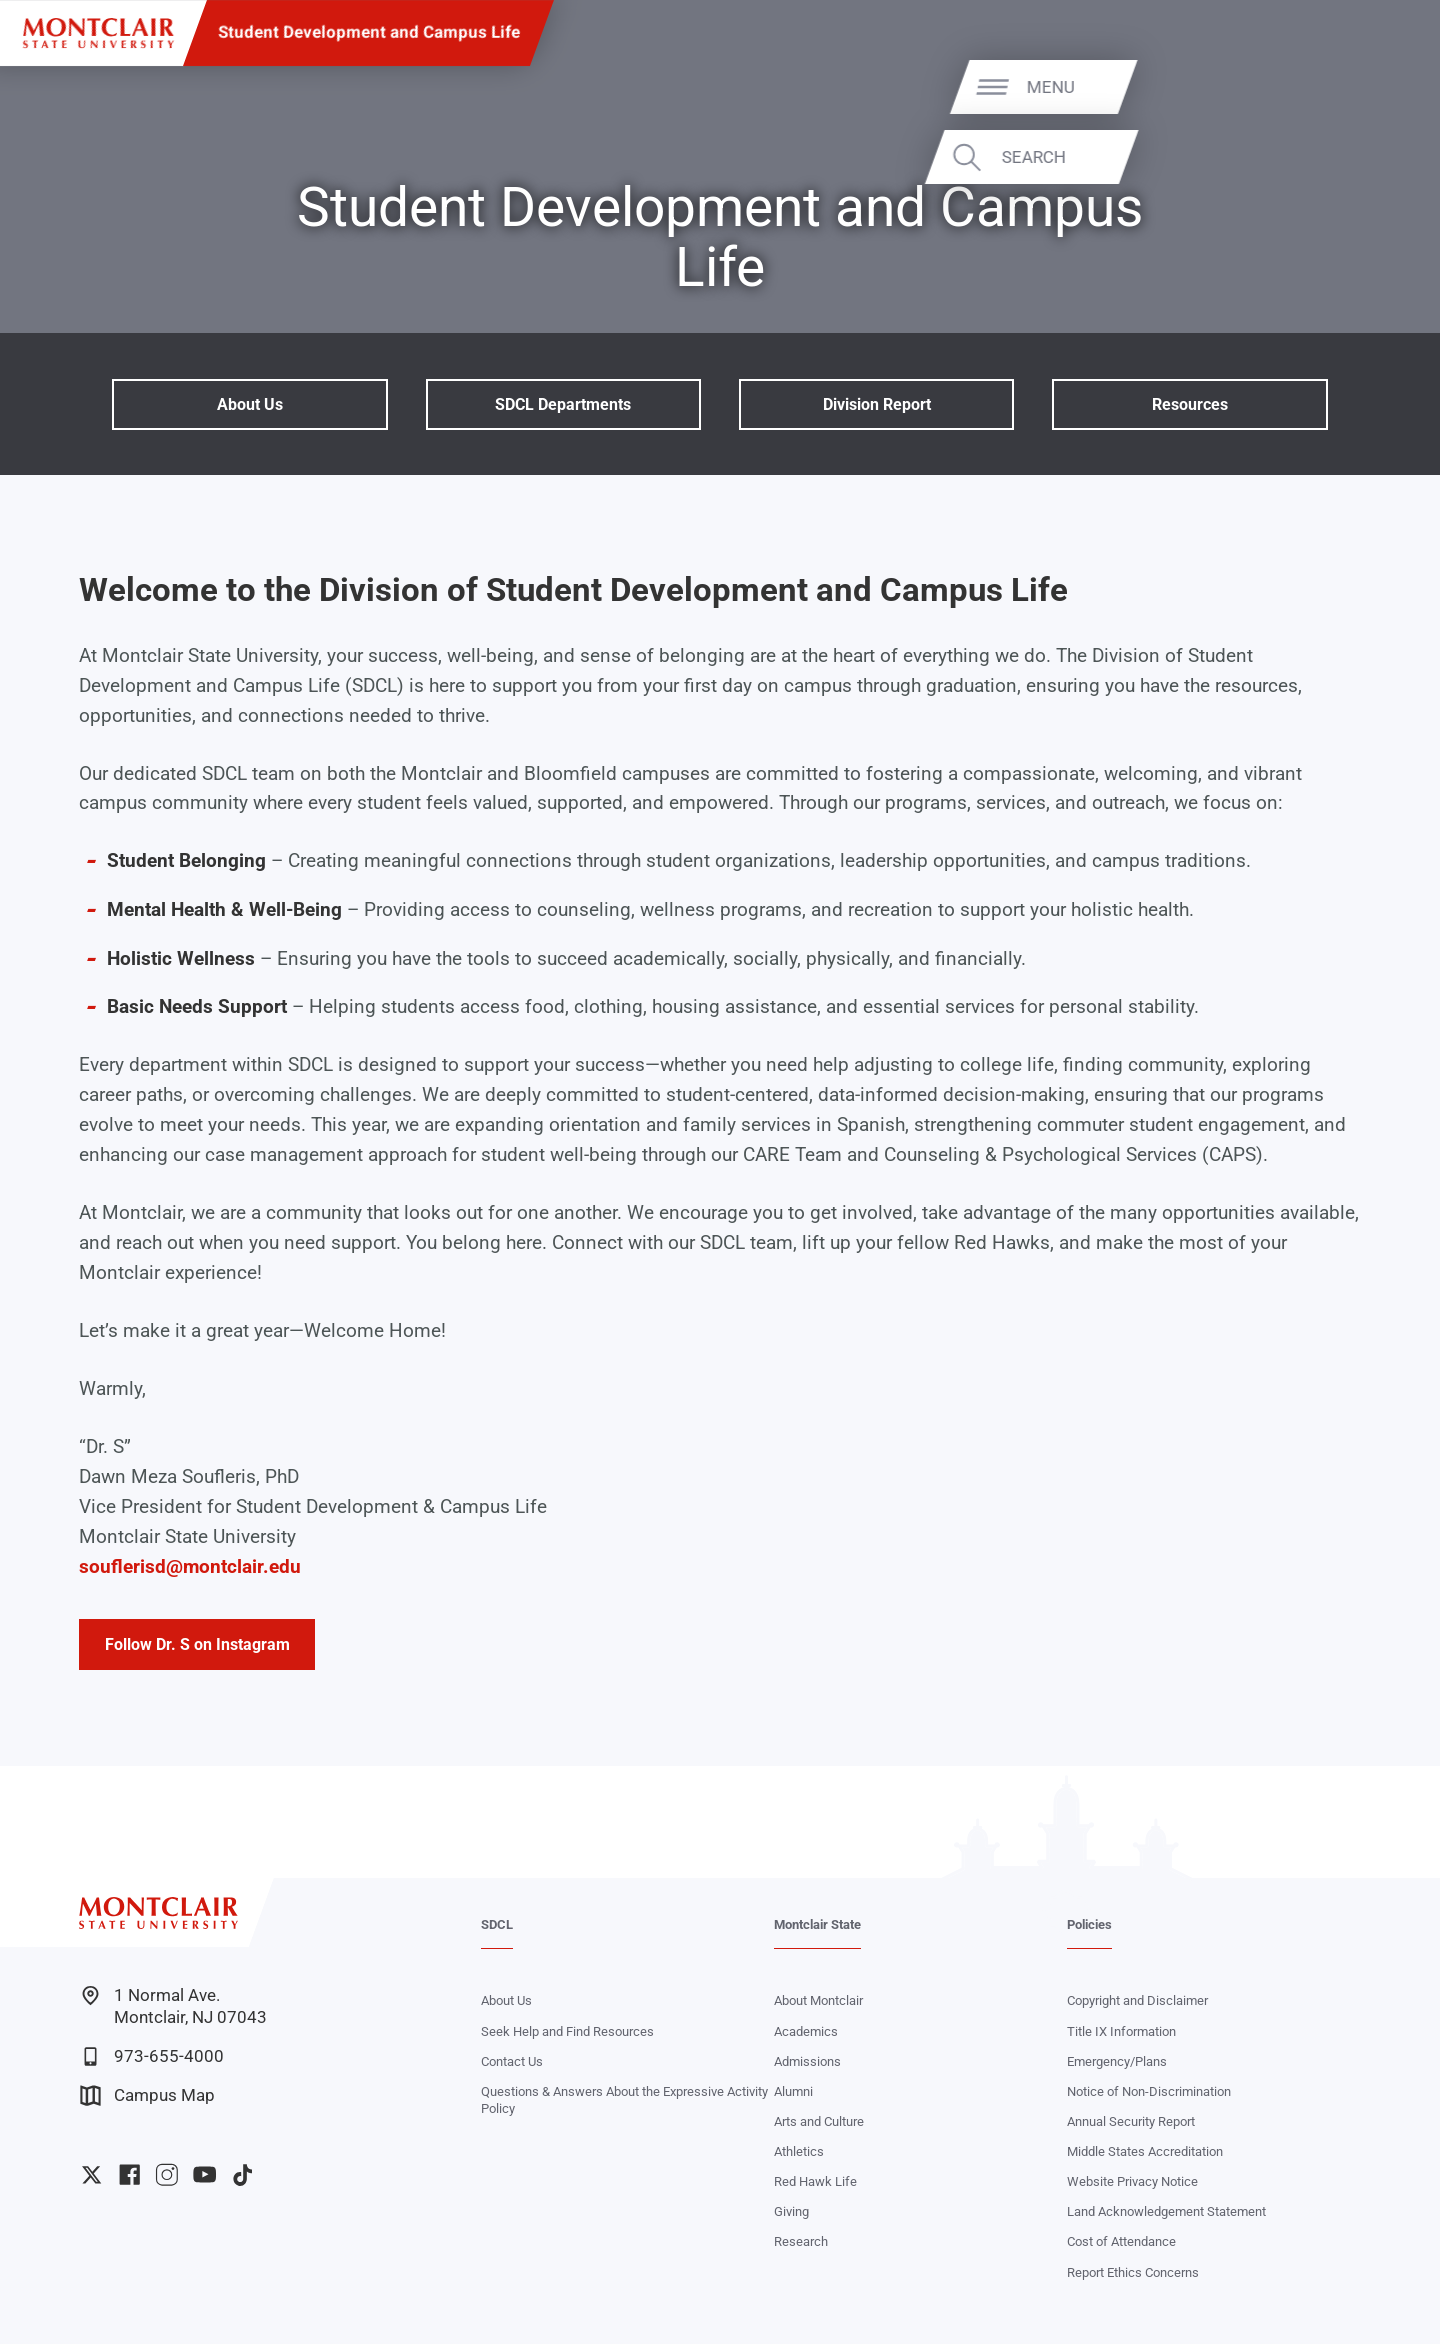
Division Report (877, 404)
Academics (806, 2031)
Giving (791, 2211)
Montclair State (817, 1924)
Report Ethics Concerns (1133, 2272)
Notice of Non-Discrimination (1149, 2091)
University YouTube (204, 2174)
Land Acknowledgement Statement (1166, 2211)
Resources (1190, 404)
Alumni (793, 2091)
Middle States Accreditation (1145, 2151)
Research (801, 2241)
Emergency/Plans (1117, 2061)
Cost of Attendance (1121, 2241)
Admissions (807, 2061)
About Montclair (818, 2000)
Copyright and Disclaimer (1137, 2000)
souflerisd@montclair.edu (190, 1567)
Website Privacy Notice (1132, 2181)
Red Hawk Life (815, 2181)
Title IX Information (1121, 2031)
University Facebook (129, 2174)
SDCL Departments (563, 404)
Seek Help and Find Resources (567, 2031)
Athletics (799, 2151)
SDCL (497, 1924)
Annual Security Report (1131, 2121)
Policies (1089, 1924)
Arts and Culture (819, 2121)
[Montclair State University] (98, 33)
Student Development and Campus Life (369, 32)
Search (1357, 157)
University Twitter (91, 2174)
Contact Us (512, 2061)
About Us (250, 404)
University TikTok (242, 2174)
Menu (1375, 86)
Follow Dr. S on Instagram (197, 1644)
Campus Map (147, 2095)
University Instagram (166, 2174)
